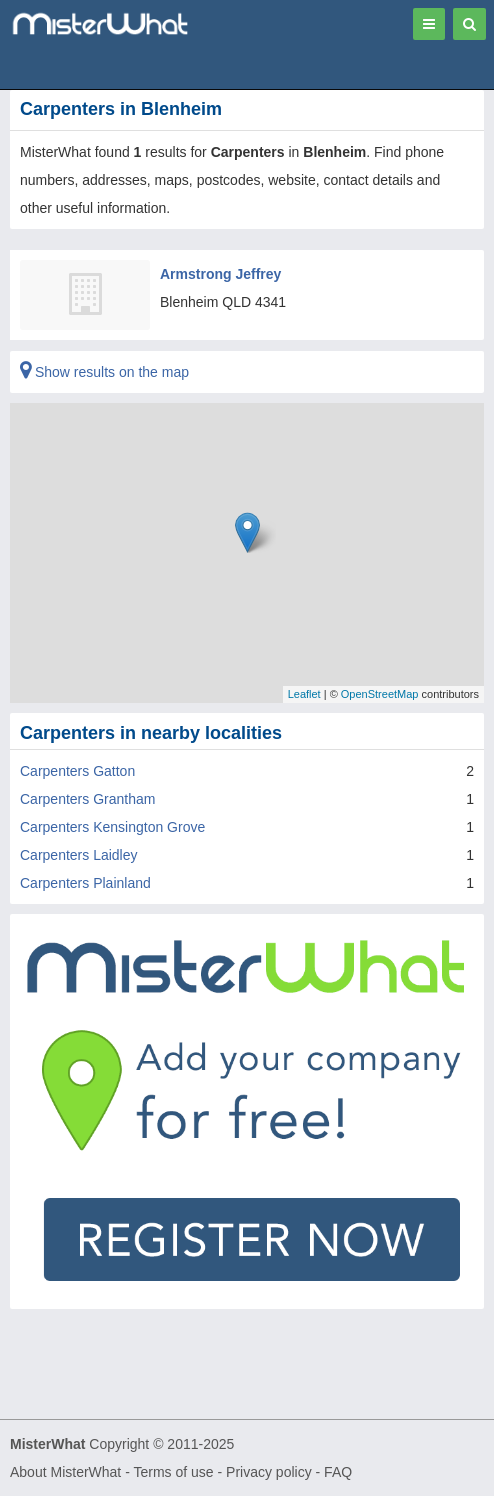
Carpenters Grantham (87, 799)
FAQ (338, 1472)
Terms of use (173, 1472)
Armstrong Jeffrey (220, 274)
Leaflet (304, 694)
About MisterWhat (65, 1472)
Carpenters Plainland (85, 883)
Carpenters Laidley (79, 855)
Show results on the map (104, 372)
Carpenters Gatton (77, 771)
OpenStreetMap (380, 694)
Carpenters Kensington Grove (112, 827)
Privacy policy (269, 1472)
